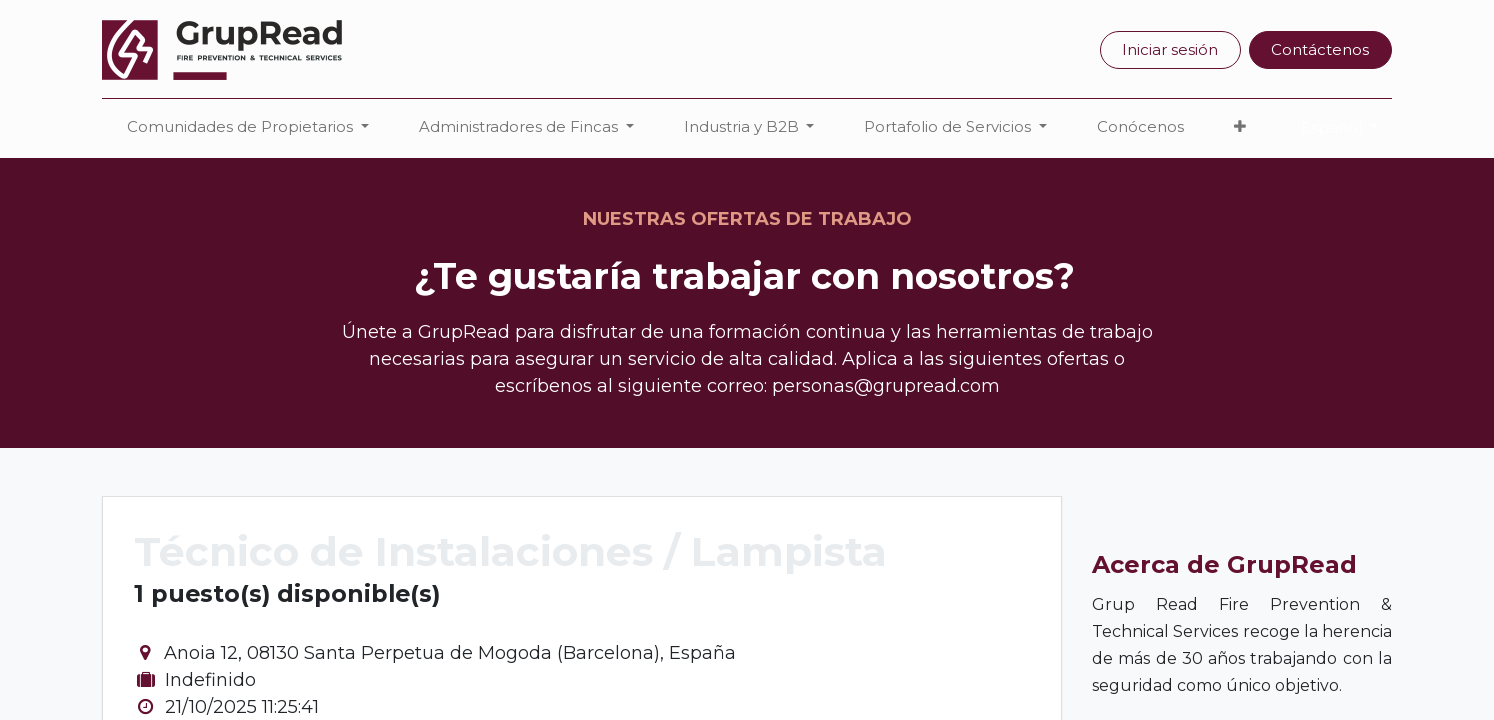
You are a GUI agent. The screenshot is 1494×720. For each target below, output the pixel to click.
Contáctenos (1320, 49)
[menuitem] (1140, 127)
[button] (1240, 127)
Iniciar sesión (1170, 49)
